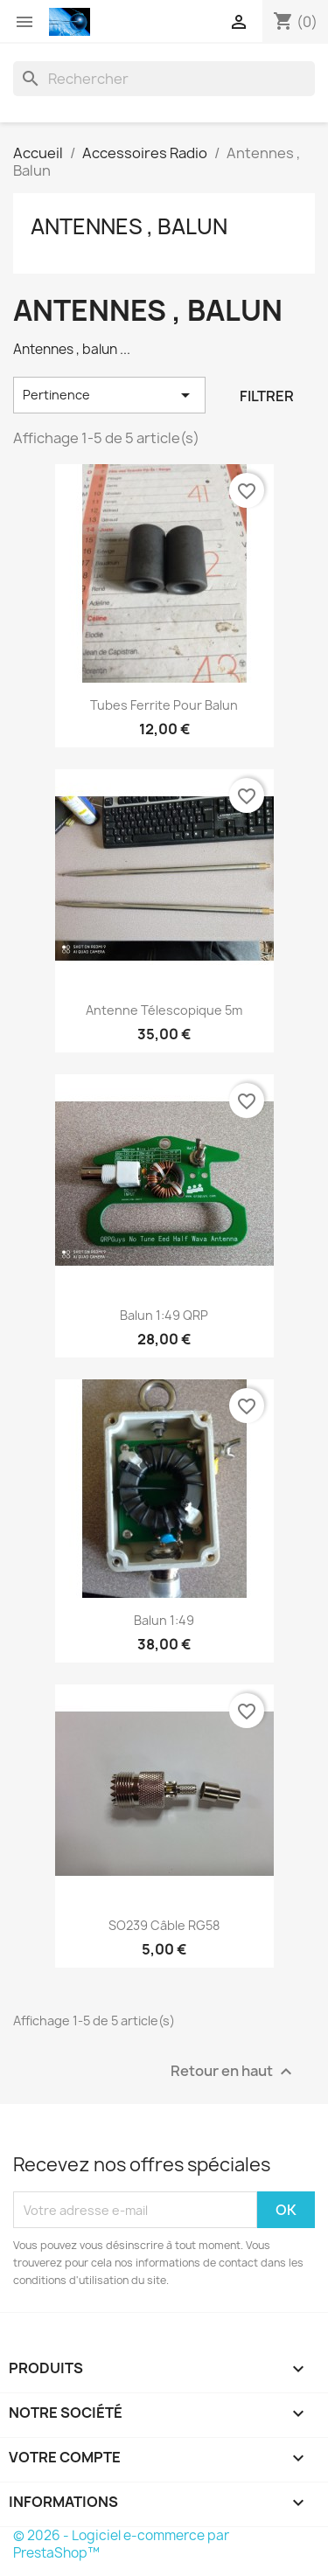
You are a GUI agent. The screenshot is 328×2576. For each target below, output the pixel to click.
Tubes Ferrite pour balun (164, 705)
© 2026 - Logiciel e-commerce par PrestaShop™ (121, 2544)
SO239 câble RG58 (164, 1925)
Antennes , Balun (129, 226)
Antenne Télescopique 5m (164, 1010)
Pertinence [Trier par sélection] (109, 395)
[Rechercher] (164, 78)
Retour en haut (234, 2072)
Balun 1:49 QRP (164, 1315)
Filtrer (267, 396)
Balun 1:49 (164, 1620)
